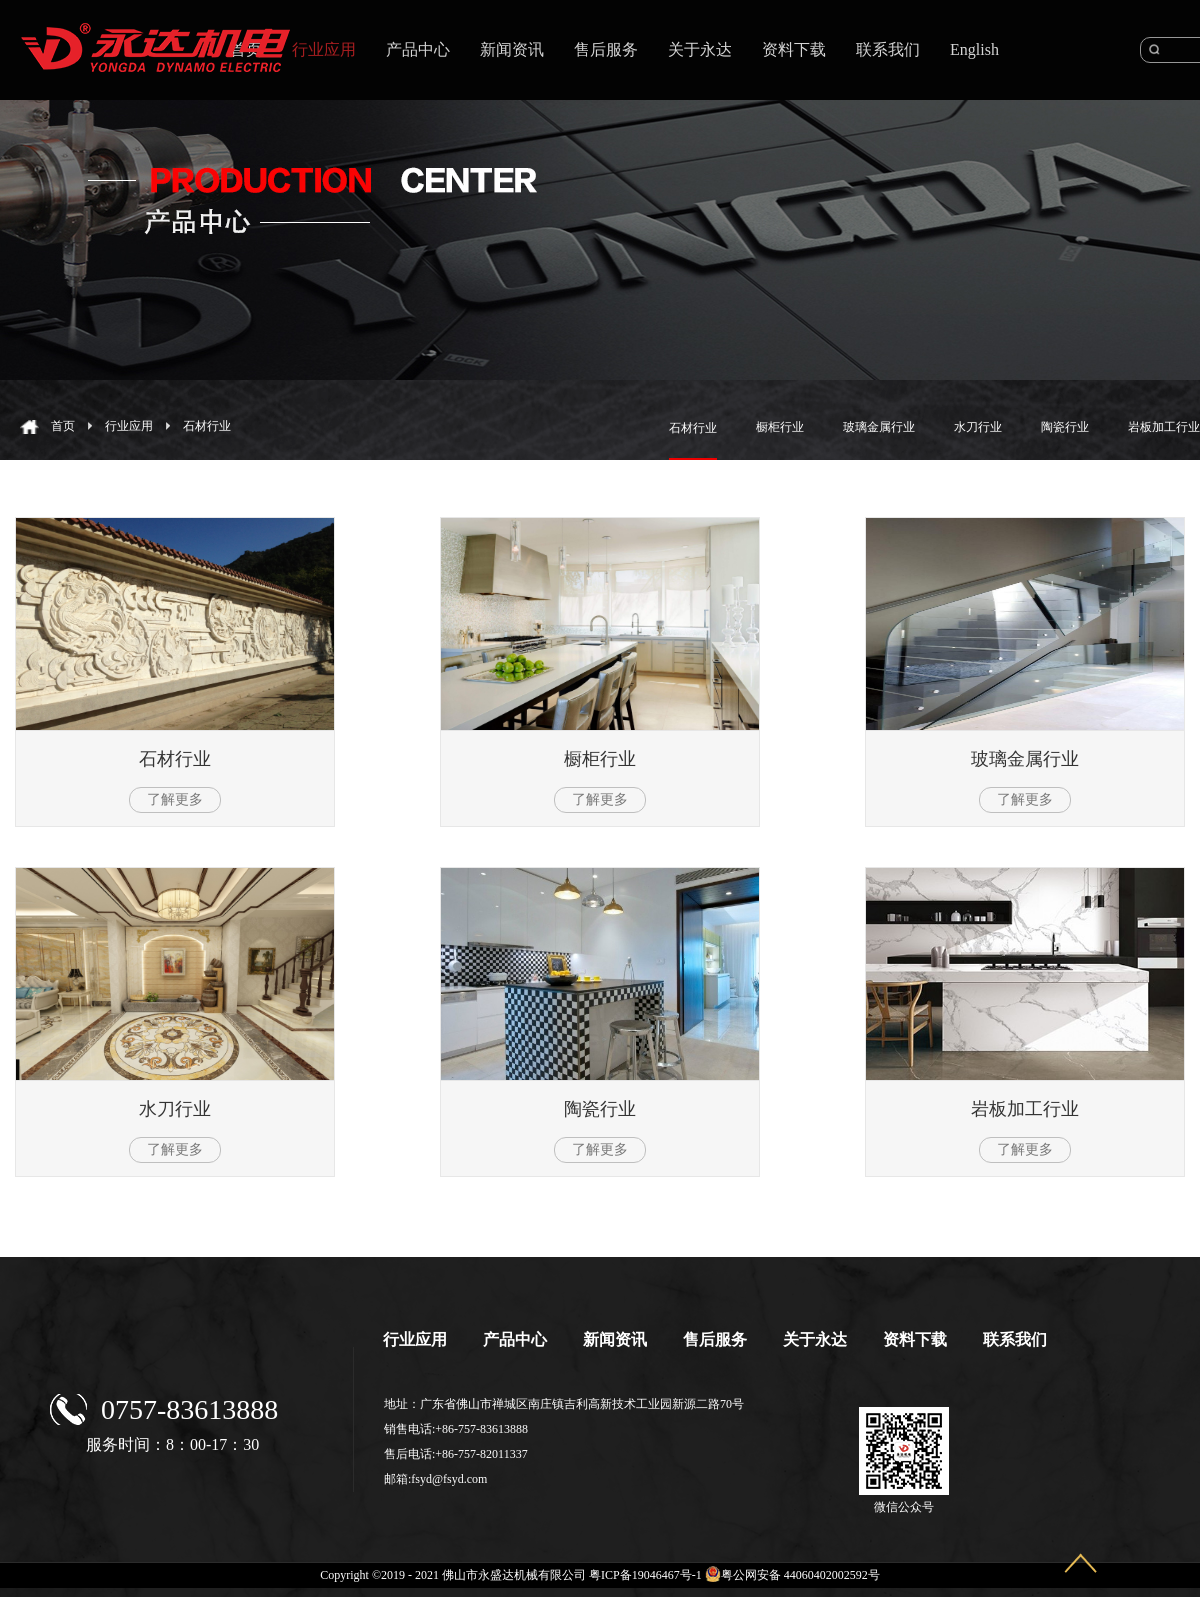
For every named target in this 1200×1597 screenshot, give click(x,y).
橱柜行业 (600, 759)
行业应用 (129, 426)
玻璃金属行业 (1025, 759)
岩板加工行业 (1025, 1109)
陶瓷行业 (600, 1109)
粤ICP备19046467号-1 (645, 1575)
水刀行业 (175, 1109)
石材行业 (207, 426)
